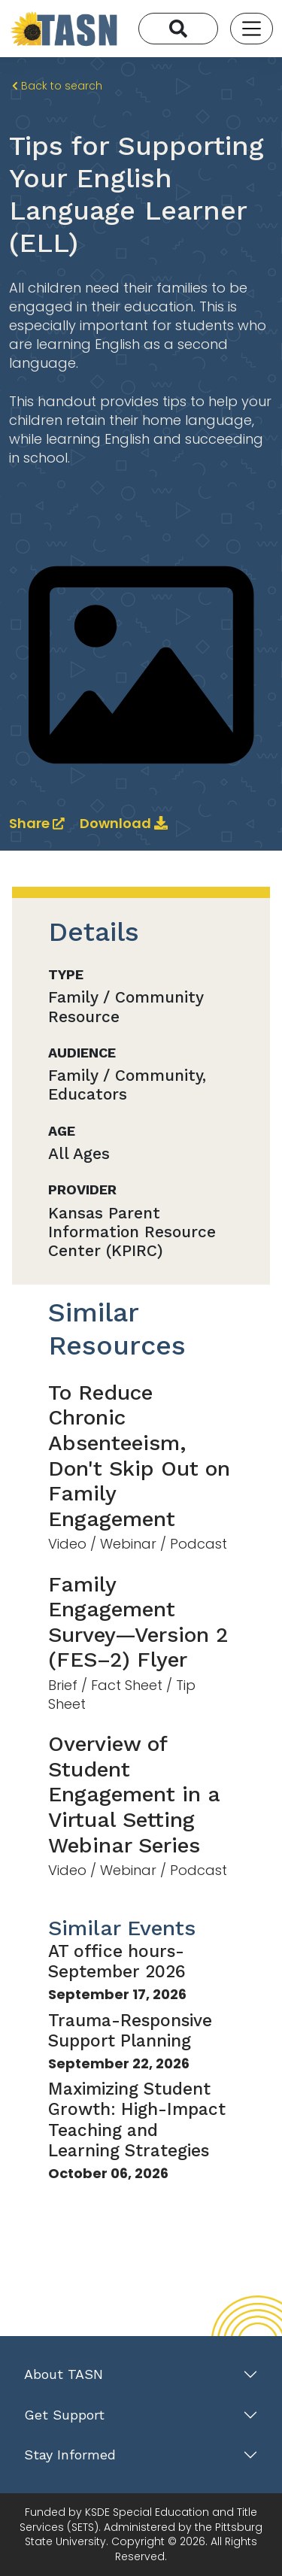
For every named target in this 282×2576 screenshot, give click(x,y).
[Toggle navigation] (251, 28)
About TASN (63, 2374)
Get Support (64, 2415)
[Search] (178, 28)
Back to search (57, 85)
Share (38, 823)
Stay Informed (70, 2454)
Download (124, 823)
